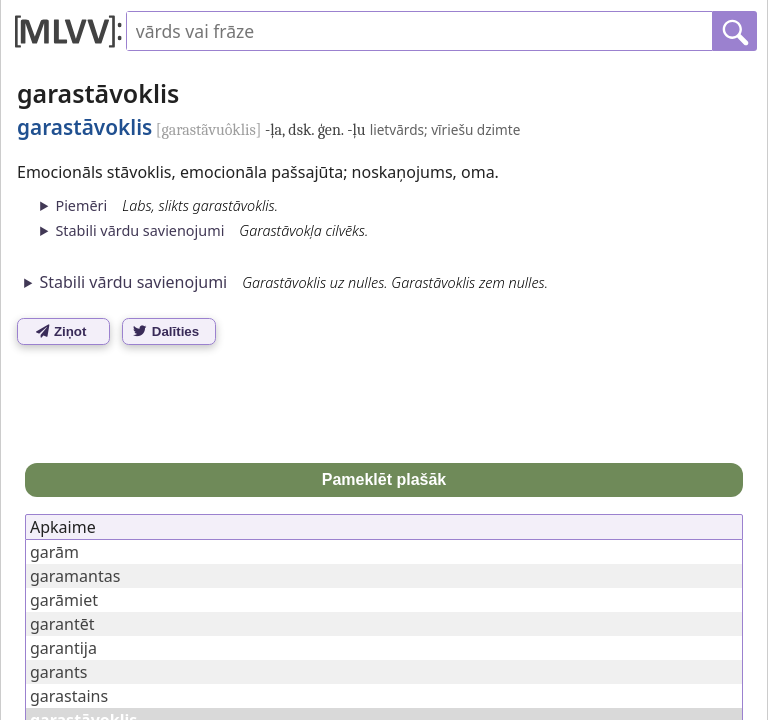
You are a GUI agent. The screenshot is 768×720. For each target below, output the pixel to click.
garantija (63, 648)
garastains (69, 696)
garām (54, 552)
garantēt (62, 624)
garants (58, 672)
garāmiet (64, 600)
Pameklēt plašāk (384, 479)
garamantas (75, 576)
